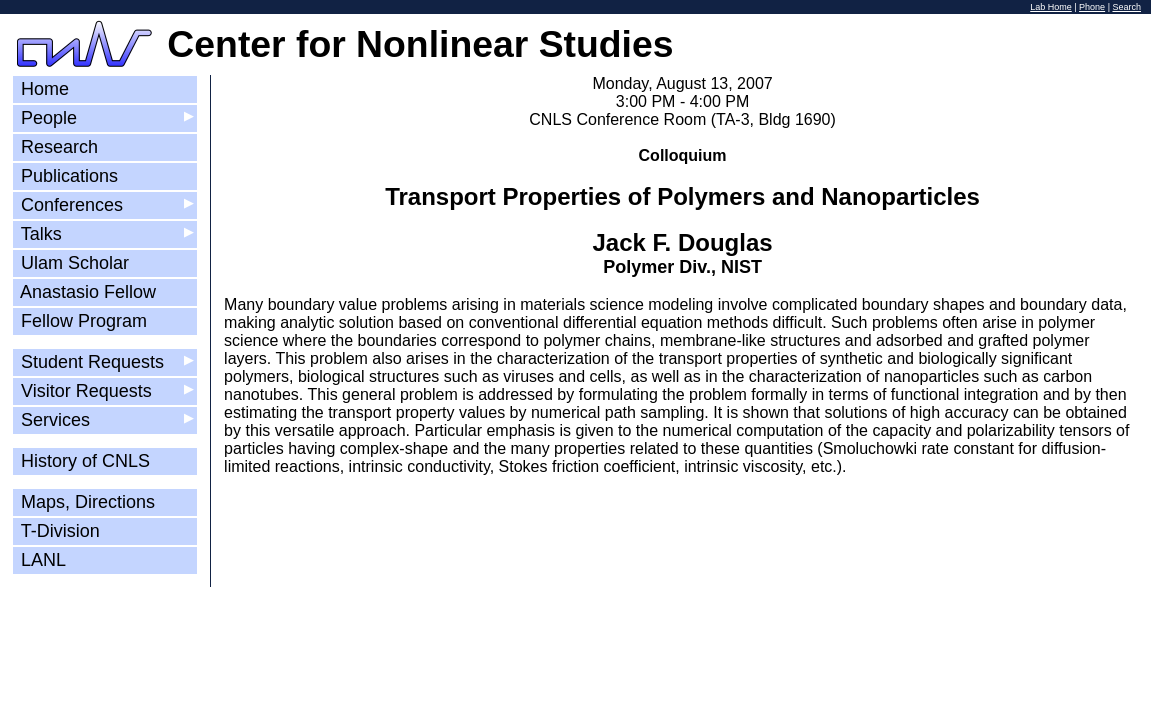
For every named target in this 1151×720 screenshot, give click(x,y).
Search (1126, 7)
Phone (1092, 7)
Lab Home (1051, 7)
